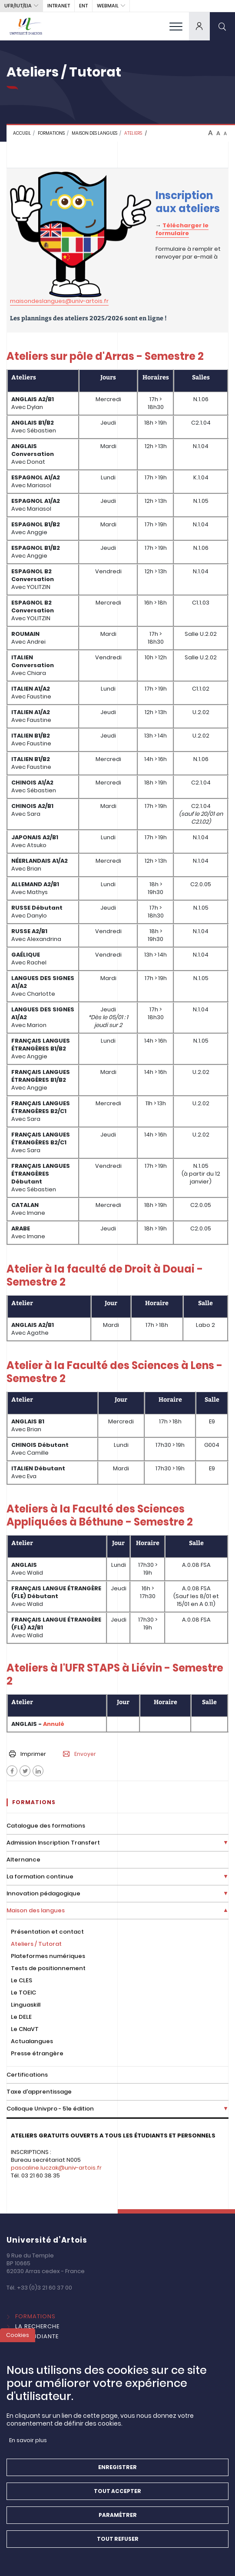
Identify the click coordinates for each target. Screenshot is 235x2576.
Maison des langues (94, 133)
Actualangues (32, 2041)
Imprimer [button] (27, 1754)
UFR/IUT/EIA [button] (18, 5)
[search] (222, 26)
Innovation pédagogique (43, 1893)
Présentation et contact (47, 1932)
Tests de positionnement (48, 1968)
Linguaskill (25, 2005)
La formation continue (40, 1876)
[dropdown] (199, 26)
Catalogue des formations (46, 1825)
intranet (58, 5)
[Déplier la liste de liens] (225, 1843)
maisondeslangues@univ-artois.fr (59, 301)
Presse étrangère (37, 2053)
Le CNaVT (25, 2029)
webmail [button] (108, 5)
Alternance (23, 1859)
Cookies (17, 2338)
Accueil (22, 133)
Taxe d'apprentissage (39, 2091)
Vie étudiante (37, 2336)
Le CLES (21, 1980)
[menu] (176, 26)
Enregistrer (117, 2470)
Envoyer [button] (79, 1754)
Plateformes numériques (48, 1956)
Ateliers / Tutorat (36, 1944)
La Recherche (37, 2326)
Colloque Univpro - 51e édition (50, 2108)
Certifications (27, 2075)
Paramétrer (118, 2518)
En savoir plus (28, 2443)
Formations (35, 2316)
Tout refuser (118, 2542)
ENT (83, 5)
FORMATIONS (51, 133)
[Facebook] (12, 1770)
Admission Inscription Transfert (53, 1842)
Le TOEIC (23, 1992)
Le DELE (21, 2017)
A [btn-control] (210, 133)
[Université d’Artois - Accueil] (26, 26)
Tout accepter (117, 2494)
